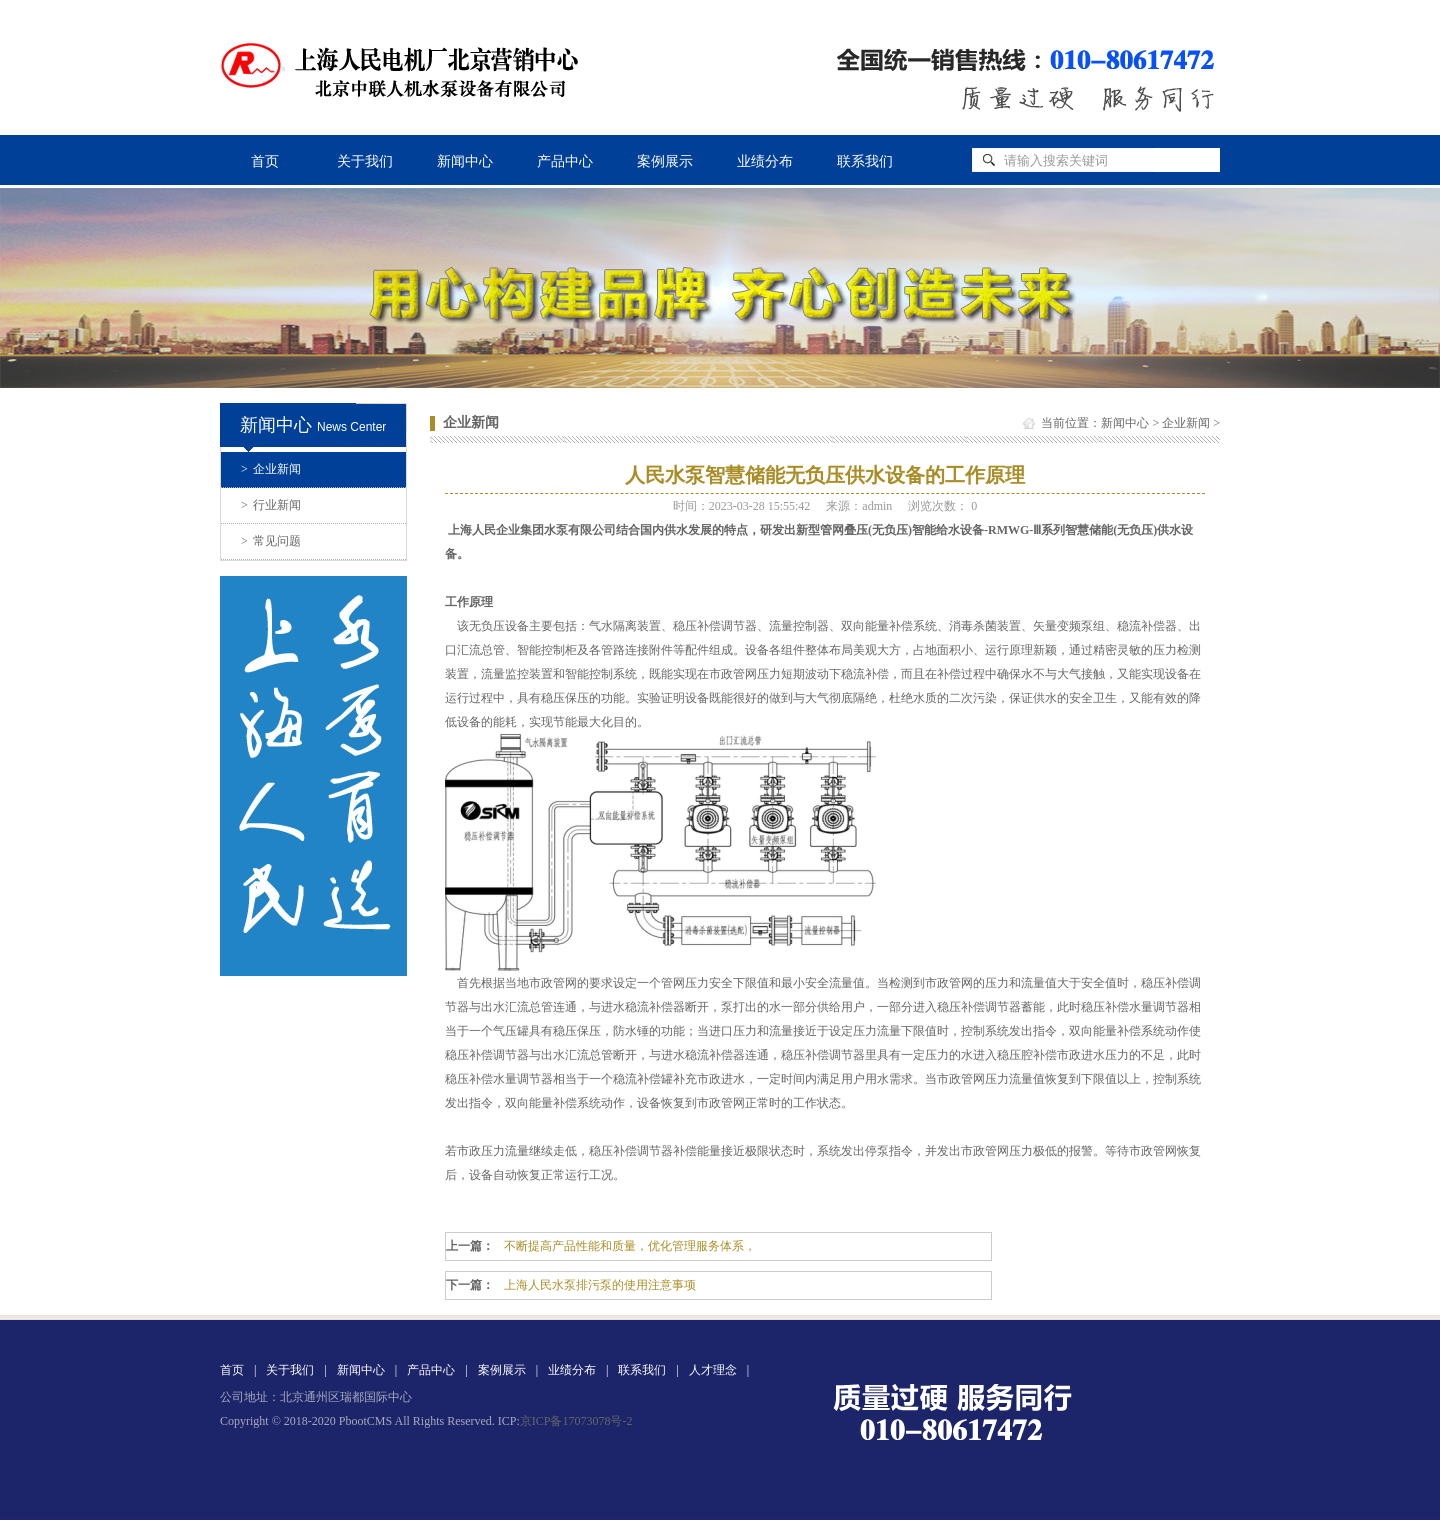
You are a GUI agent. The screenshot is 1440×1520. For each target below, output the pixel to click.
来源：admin (859, 506)
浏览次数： (942, 506)
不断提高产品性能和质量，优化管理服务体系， (630, 1246)
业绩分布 (765, 161)
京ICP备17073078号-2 (576, 1421)
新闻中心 (465, 161)
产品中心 (565, 161)
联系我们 (865, 161)
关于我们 (365, 161)
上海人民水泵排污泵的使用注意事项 (600, 1285)
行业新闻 (271, 505)
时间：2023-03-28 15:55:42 (742, 506)
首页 (265, 161)
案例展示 (665, 161)
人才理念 (713, 1370)
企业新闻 (271, 469)
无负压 (487, 626)
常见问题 (271, 541)
